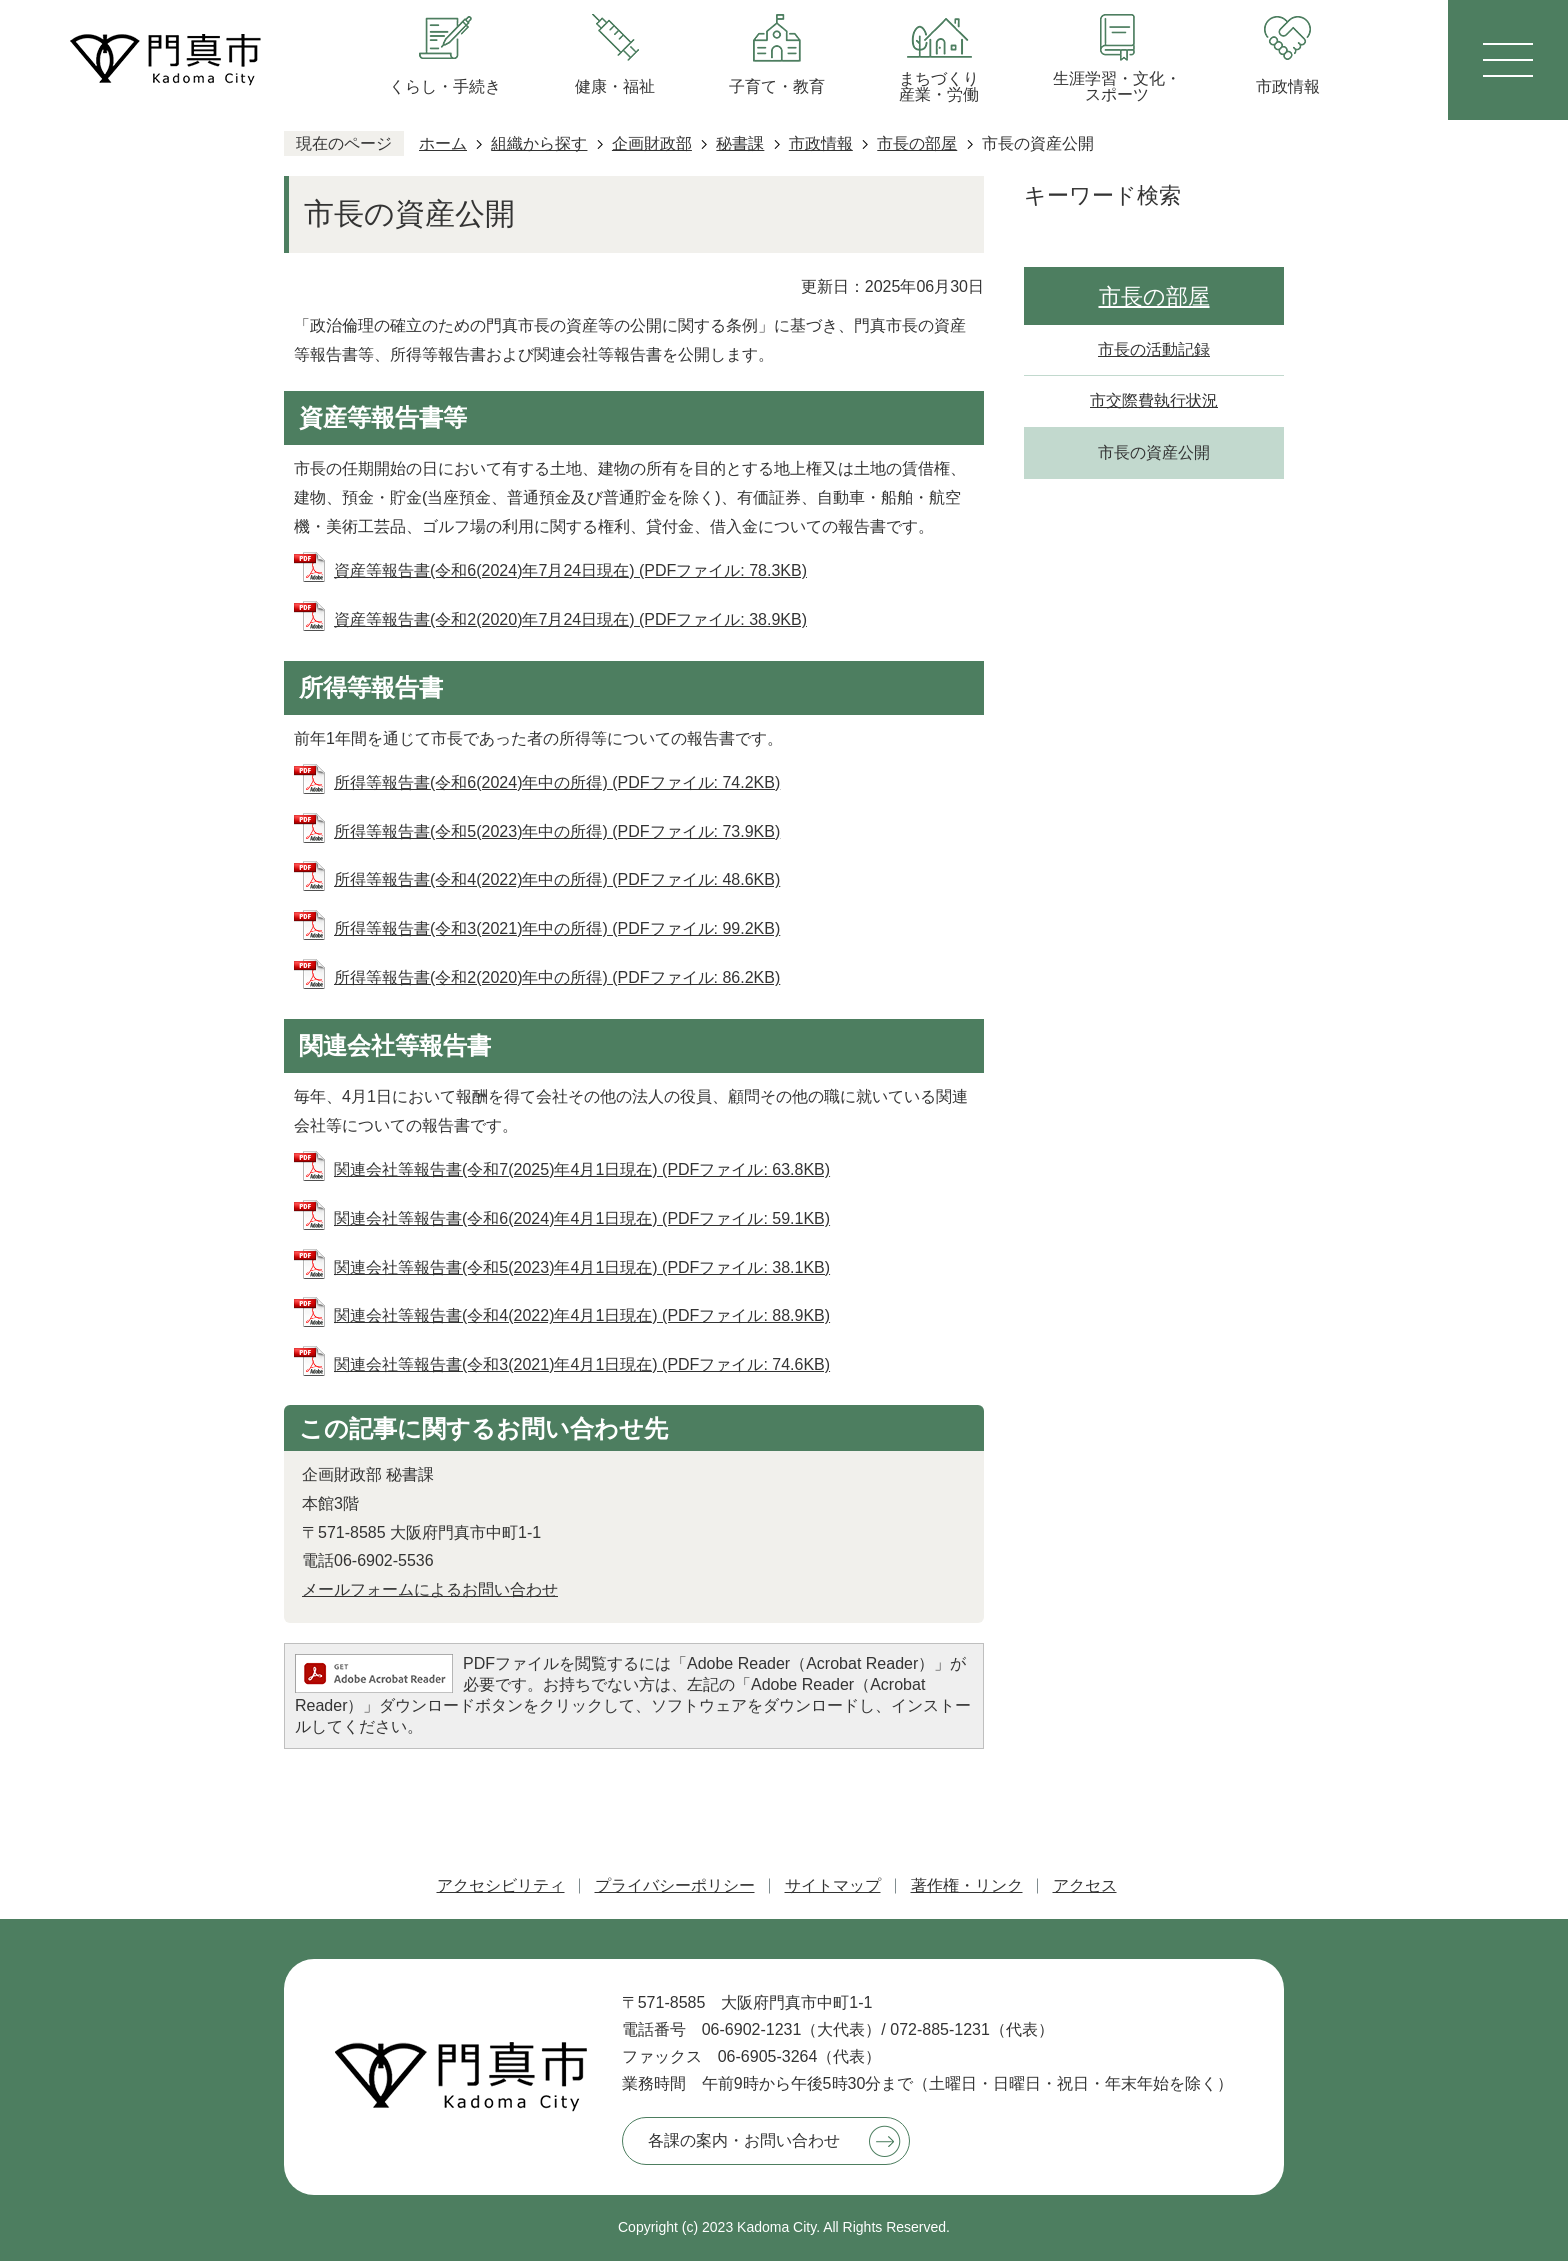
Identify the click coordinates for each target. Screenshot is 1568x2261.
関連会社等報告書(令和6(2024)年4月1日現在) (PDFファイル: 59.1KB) (582, 1218)
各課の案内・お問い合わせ (744, 2140)
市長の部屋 (917, 143)
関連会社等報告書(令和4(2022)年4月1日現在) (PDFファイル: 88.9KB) (582, 1315)
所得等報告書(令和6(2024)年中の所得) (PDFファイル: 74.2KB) (557, 782)
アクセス (1085, 1885)
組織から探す (539, 143)
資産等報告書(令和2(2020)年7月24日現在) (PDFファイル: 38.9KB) (570, 619)
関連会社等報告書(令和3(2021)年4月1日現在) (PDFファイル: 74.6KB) (582, 1364)
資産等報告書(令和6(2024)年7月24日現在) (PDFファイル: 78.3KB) (570, 570)
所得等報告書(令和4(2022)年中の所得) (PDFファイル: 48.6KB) (557, 879)
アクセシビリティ (501, 1885)
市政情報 (821, 143)
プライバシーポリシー (675, 1885)
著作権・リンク (967, 1885)
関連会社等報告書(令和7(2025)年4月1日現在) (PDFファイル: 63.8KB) (582, 1169)
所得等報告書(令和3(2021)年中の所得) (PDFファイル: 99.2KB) (557, 928)
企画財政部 (652, 143)
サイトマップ (833, 1885)
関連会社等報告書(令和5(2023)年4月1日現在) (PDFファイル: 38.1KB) (582, 1267)
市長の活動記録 (1154, 349)
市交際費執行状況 (1154, 400)
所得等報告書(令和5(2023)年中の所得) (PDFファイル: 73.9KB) (557, 831)
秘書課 (740, 143)
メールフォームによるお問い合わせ (430, 1589)
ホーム (443, 143)
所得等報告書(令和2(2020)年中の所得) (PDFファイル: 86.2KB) (557, 977)
